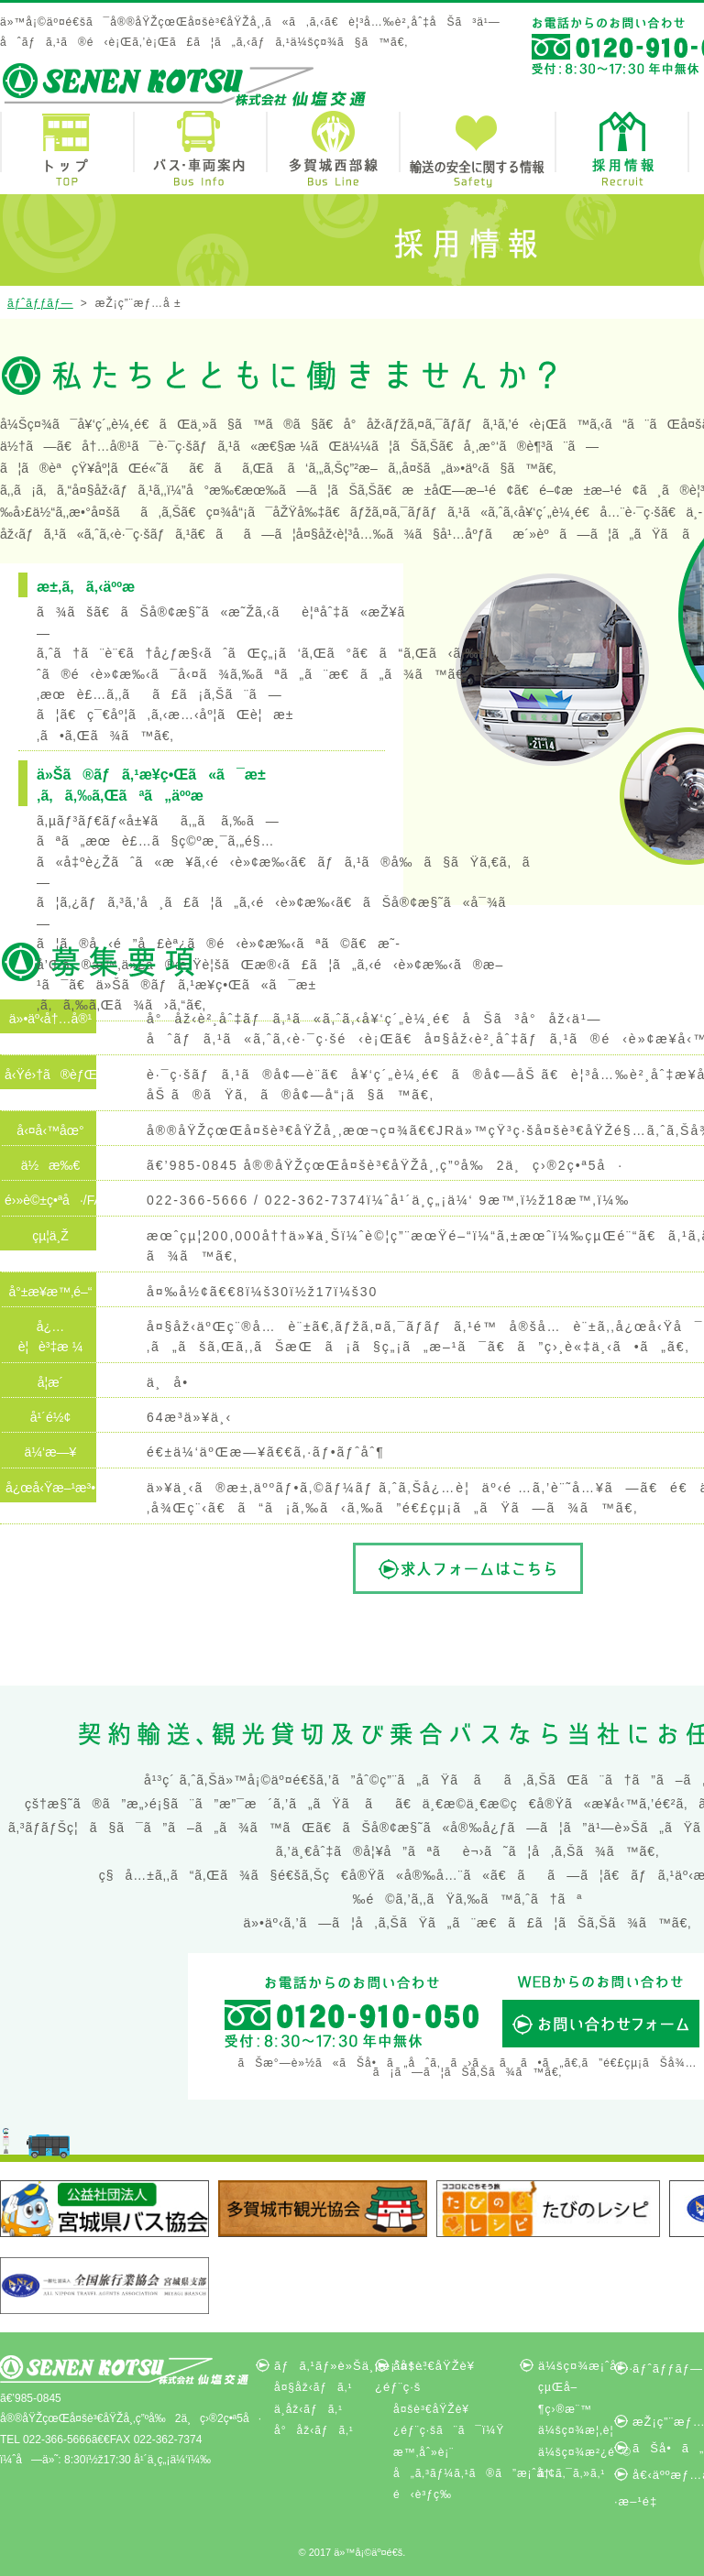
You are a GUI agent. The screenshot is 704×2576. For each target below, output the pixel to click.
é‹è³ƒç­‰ (422, 2494)
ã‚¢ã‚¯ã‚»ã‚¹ (571, 2473)
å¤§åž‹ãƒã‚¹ (313, 2387)
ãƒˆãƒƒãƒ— (40, 303)
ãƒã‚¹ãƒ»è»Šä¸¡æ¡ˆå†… (351, 2366)
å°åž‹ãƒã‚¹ (314, 2430)
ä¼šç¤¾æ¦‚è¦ (581, 2430)
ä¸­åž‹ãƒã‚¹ (308, 2409)
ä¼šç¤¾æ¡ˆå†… (588, 2366)
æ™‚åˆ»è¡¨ (423, 2452)
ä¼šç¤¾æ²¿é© (585, 2452)
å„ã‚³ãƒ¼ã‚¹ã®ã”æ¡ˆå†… (478, 2473)
